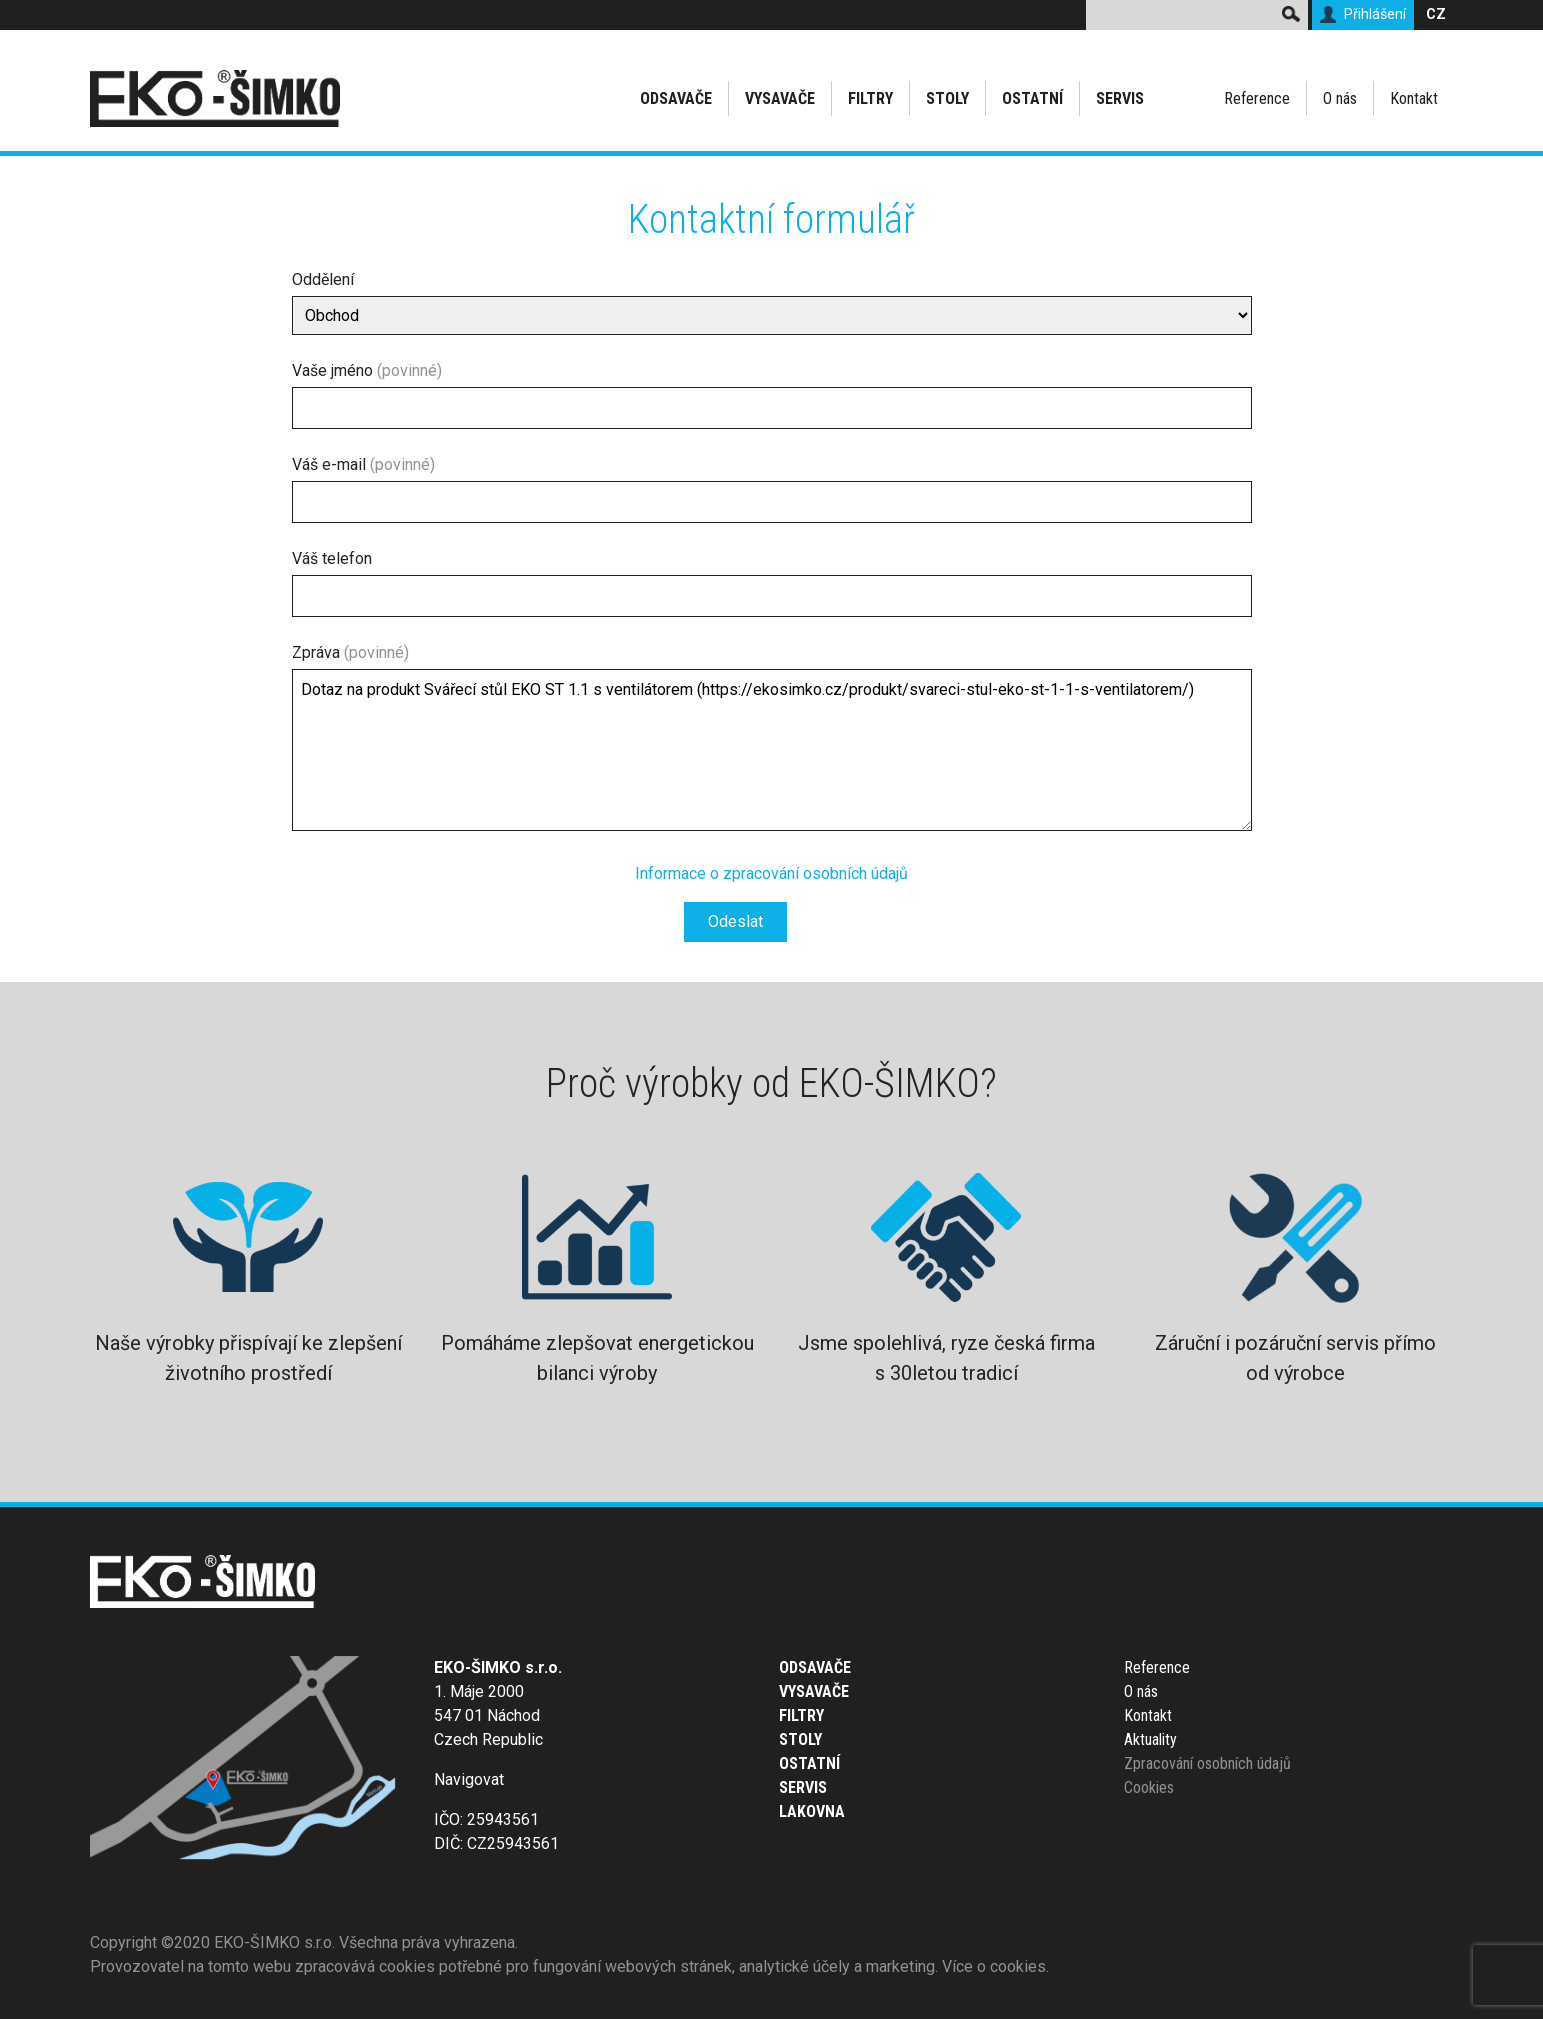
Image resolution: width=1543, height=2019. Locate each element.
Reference (1257, 98)
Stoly (947, 98)
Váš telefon (772, 583)
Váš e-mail (772, 489)
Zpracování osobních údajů (1207, 1763)
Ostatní (1032, 98)
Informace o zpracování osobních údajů (771, 873)
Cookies (1149, 1787)
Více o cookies (994, 1966)
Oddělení (772, 302)
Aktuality (1150, 1739)
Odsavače (676, 98)
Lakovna (812, 1811)
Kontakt (1414, 98)
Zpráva (772, 740)
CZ (1436, 14)
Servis (1120, 98)
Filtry (870, 98)
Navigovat (469, 1779)
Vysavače (780, 98)
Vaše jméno (772, 395)
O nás (1340, 98)
